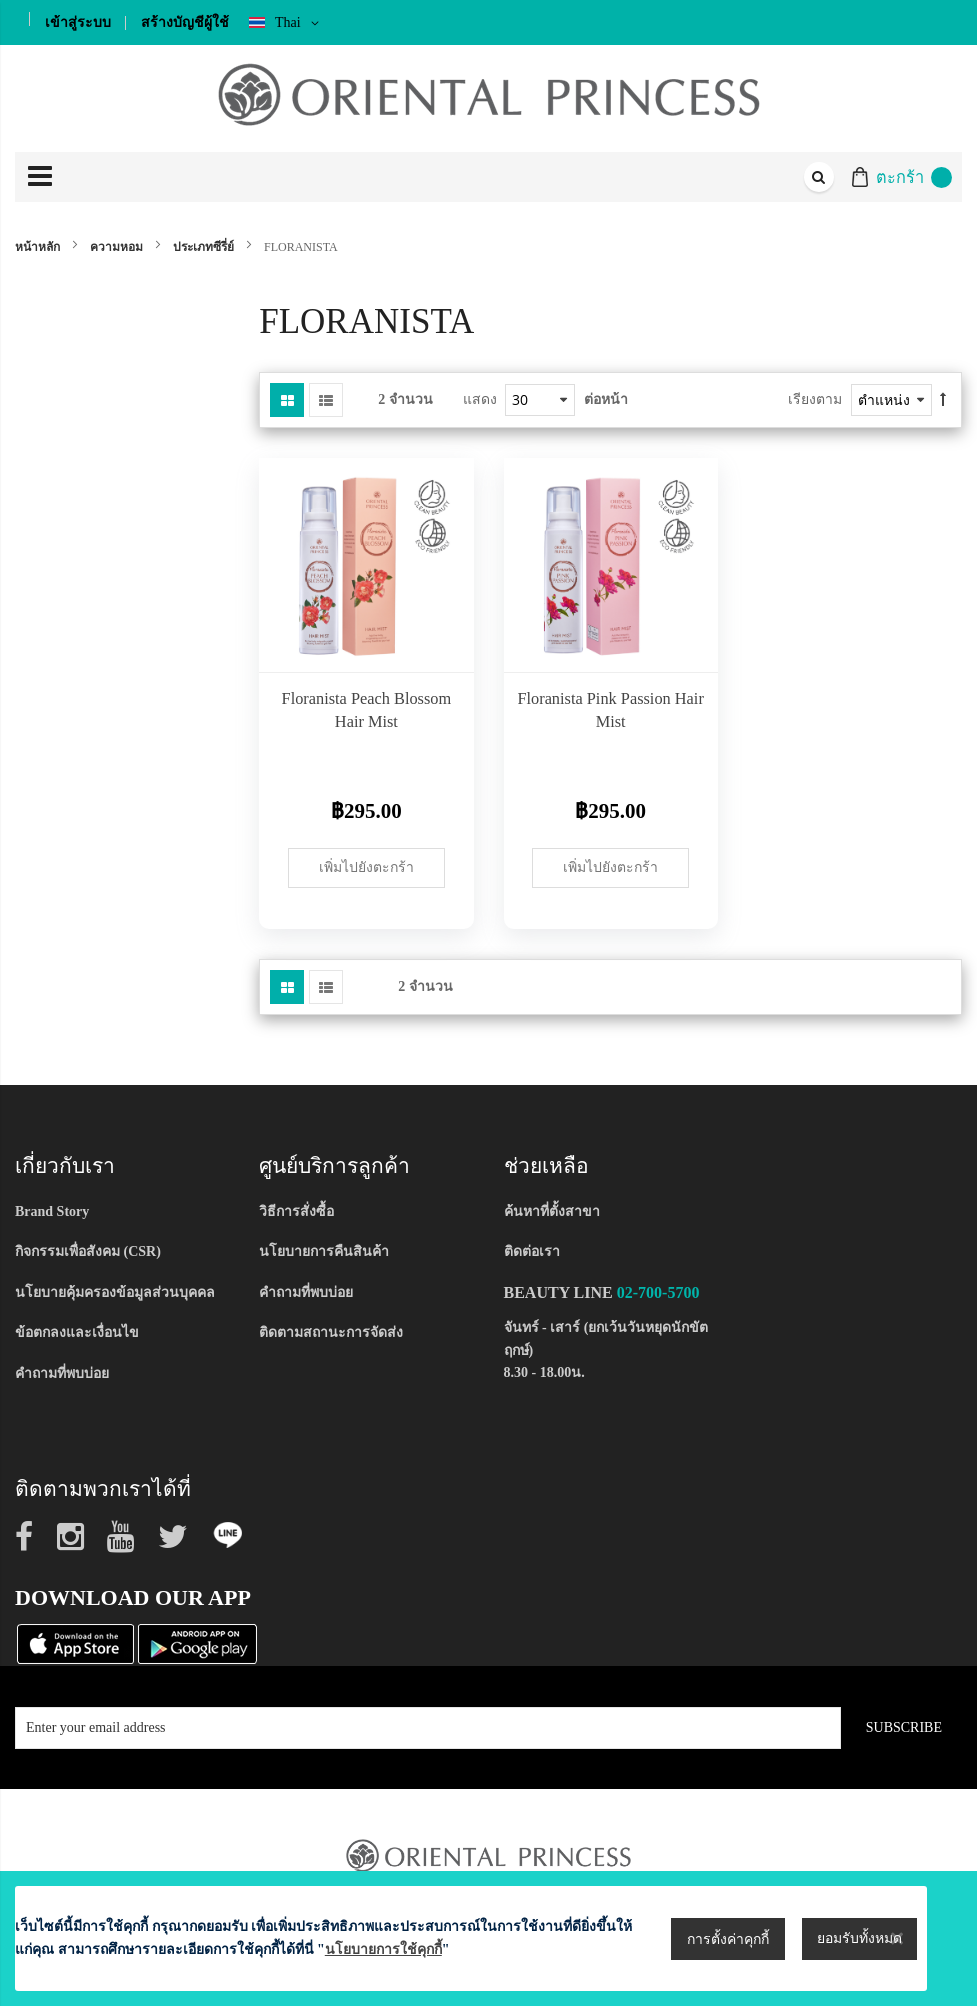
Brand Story (52, 1211)
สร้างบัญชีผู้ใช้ (185, 22)
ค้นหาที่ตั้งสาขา (552, 1211)
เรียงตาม (815, 399)
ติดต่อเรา (532, 1251)
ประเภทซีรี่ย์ (205, 247)
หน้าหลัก (39, 247)
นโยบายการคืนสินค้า (324, 1251)
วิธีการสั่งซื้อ (296, 1211)
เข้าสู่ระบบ (78, 22)
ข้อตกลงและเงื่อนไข (77, 1332)
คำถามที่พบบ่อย (62, 1373)
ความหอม (118, 247)
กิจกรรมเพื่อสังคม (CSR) (88, 1251)
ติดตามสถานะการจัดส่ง (331, 1332)
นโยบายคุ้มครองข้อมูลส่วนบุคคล (115, 1292)
